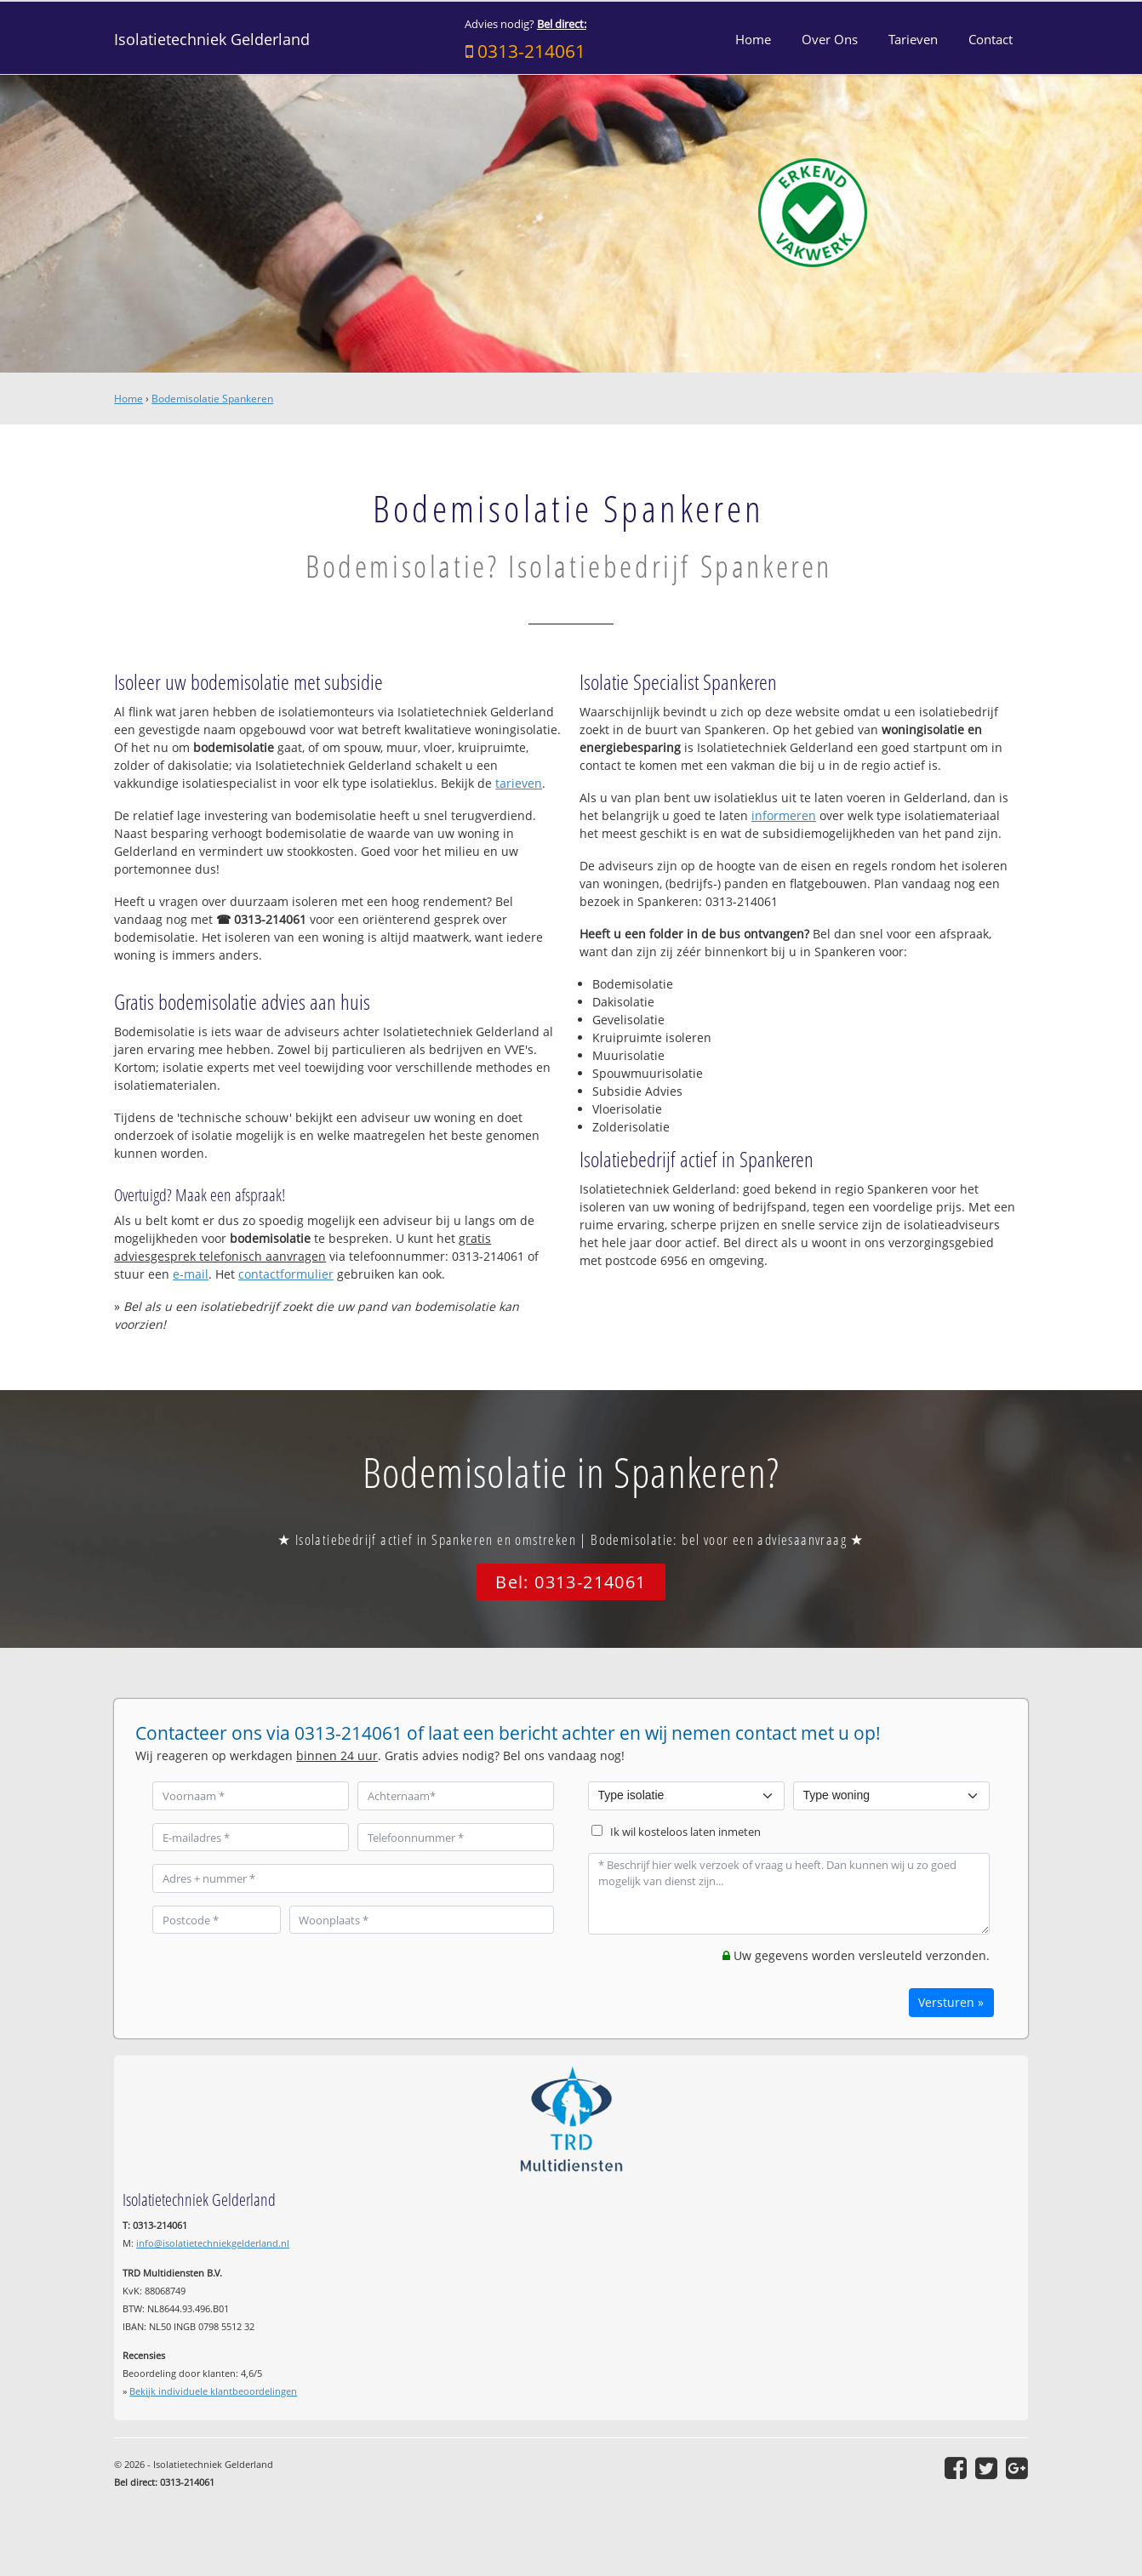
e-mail (190, 1274)
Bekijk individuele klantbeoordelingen (213, 2391)
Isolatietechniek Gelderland (212, 39)
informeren (783, 815)
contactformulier (286, 1274)
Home (128, 398)
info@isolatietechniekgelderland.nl (212, 2243)
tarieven (518, 783)
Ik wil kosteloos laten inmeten (685, 1832)
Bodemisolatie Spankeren (212, 398)
